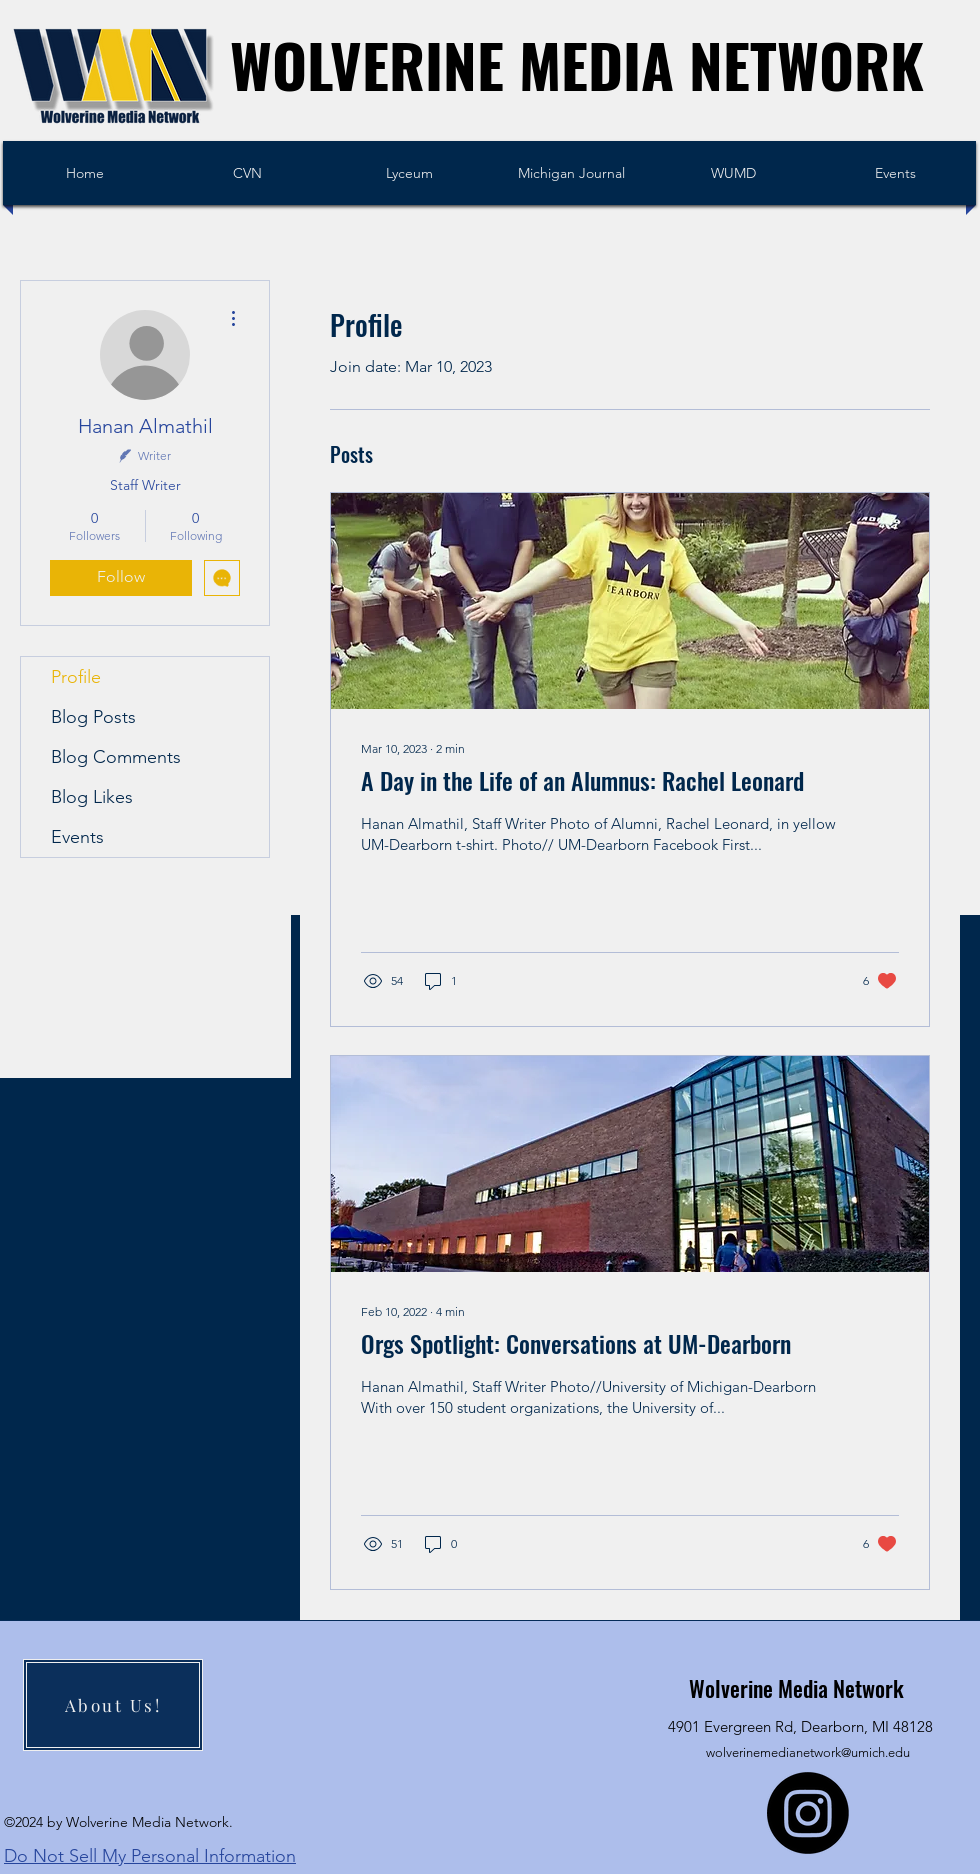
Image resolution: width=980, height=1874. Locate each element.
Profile (76, 677)
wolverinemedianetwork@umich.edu (808, 1752)
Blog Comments (116, 757)
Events (77, 837)
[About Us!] (113, 1705)
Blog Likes (92, 797)
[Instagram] (808, 1813)
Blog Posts (93, 717)
